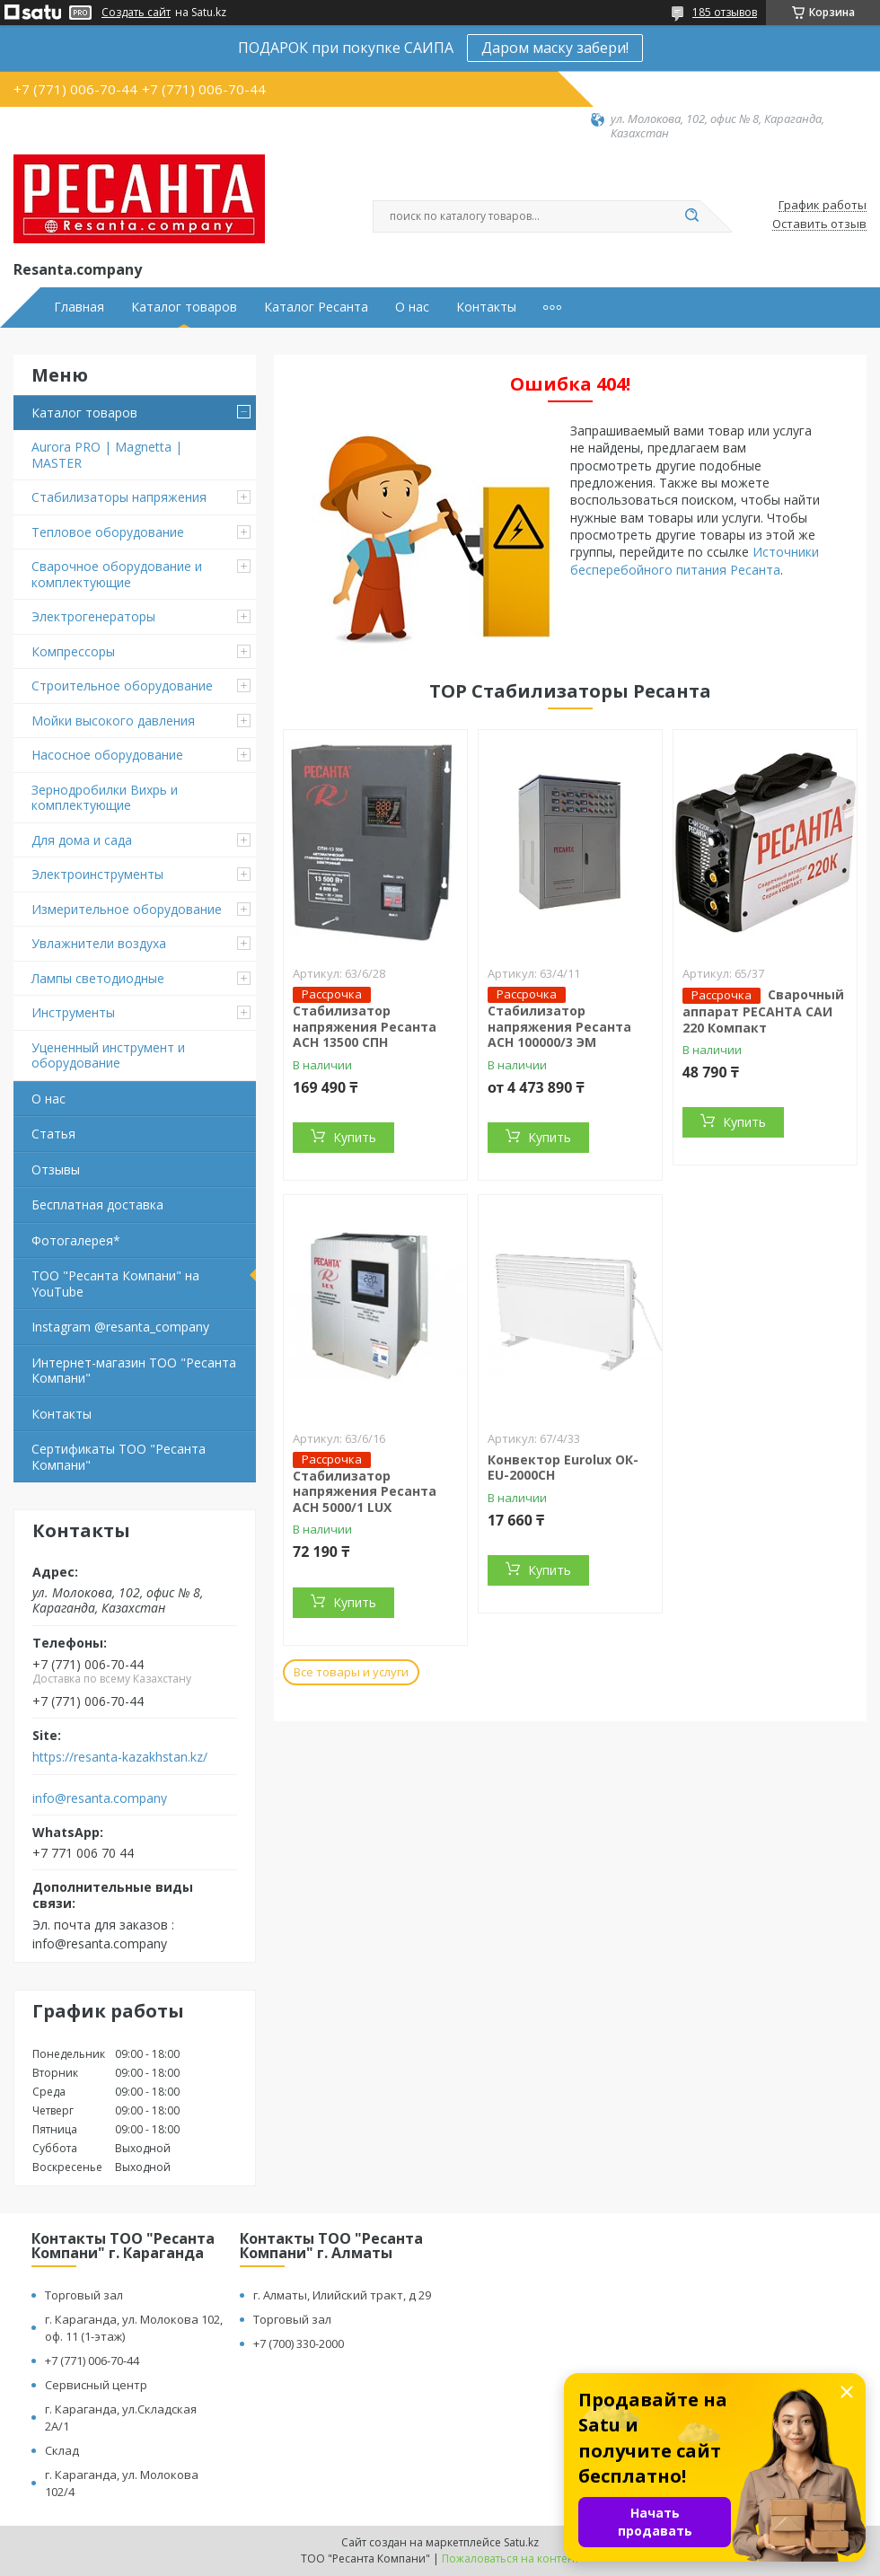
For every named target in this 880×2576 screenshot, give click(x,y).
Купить (354, 1137)
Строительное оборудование (122, 685)
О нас (412, 307)
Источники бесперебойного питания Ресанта (694, 560)
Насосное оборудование (107, 754)
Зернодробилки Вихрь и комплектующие (104, 797)
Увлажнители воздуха (98, 943)
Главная (79, 307)
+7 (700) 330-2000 (298, 2343)
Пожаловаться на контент (510, 2558)
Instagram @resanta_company (120, 1326)
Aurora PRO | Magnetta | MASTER (106, 454)
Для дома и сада (81, 839)
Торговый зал (84, 2295)
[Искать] (691, 216)
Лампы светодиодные (97, 978)
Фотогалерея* (75, 1240)
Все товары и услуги (351, 1672)
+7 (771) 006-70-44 (92, 2360)
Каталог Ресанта (316, 307)
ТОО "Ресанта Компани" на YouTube (115, 1283)
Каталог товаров (184, 307)
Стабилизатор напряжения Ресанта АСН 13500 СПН (364, 1026)
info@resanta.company (99, 1798)
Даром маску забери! (555, 47)
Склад (62, 2450)
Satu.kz (521, 2542)
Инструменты (73, 1012)
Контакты (486, 307)
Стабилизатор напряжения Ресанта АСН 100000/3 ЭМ (559, 1026)
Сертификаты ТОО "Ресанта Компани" (118, 1456)
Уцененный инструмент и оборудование (108, 1055)
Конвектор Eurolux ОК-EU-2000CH (563, 1467)
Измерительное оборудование (126, 909)
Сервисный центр (96, 2385)
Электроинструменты (97, 874)
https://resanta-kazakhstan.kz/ (119, 1757)
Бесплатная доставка (97, 1204)
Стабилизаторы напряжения (119, 497)
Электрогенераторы (93, 616)
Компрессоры (73, 651)
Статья (53, 1133)
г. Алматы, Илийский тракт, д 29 (342, 2295)
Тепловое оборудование (107, 532)
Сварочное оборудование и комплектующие (116, 574)
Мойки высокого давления (113, 720)
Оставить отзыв (819, 224)
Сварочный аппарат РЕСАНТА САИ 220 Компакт (763, 1011)
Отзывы (55, 1169)
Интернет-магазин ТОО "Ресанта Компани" (133, 1370)
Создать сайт (136, 12)
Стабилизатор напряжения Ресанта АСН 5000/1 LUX (364, 1491)
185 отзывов (724, 12)
